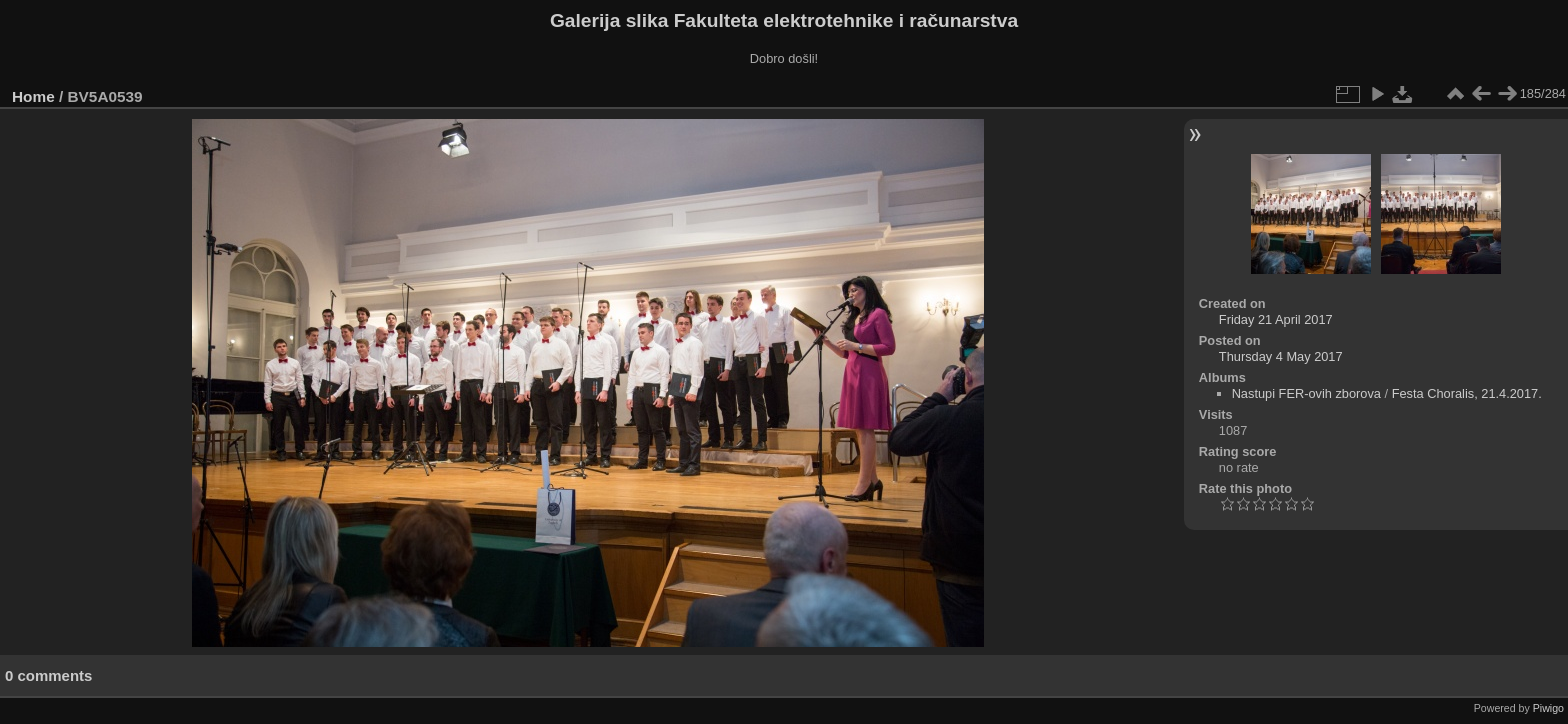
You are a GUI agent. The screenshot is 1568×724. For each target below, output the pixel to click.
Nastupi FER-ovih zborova (1306, 393)
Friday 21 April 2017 (1276, 319)
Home (33, 96)
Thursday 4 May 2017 (1281, 356)
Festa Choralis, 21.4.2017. (1467, 393)
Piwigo (1548, 708)
